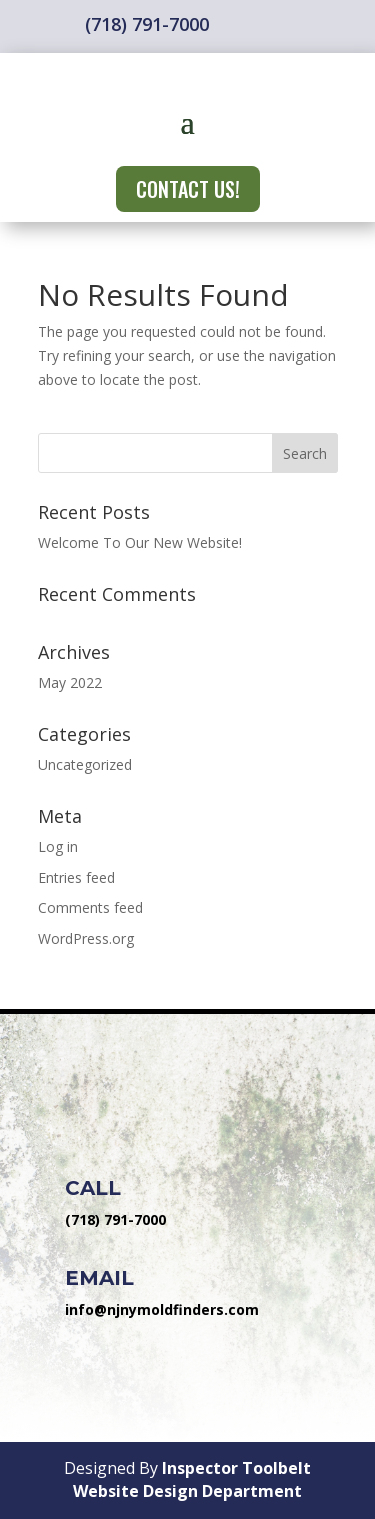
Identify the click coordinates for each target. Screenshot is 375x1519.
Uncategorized (85, 764)
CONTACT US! (188, 189)
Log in (58, 846)
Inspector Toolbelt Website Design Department (192, 1480)
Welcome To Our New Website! (140, 542)
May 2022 (70, 682)
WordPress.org (86, 938)
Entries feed (76, 877)
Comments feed (90, 907)
